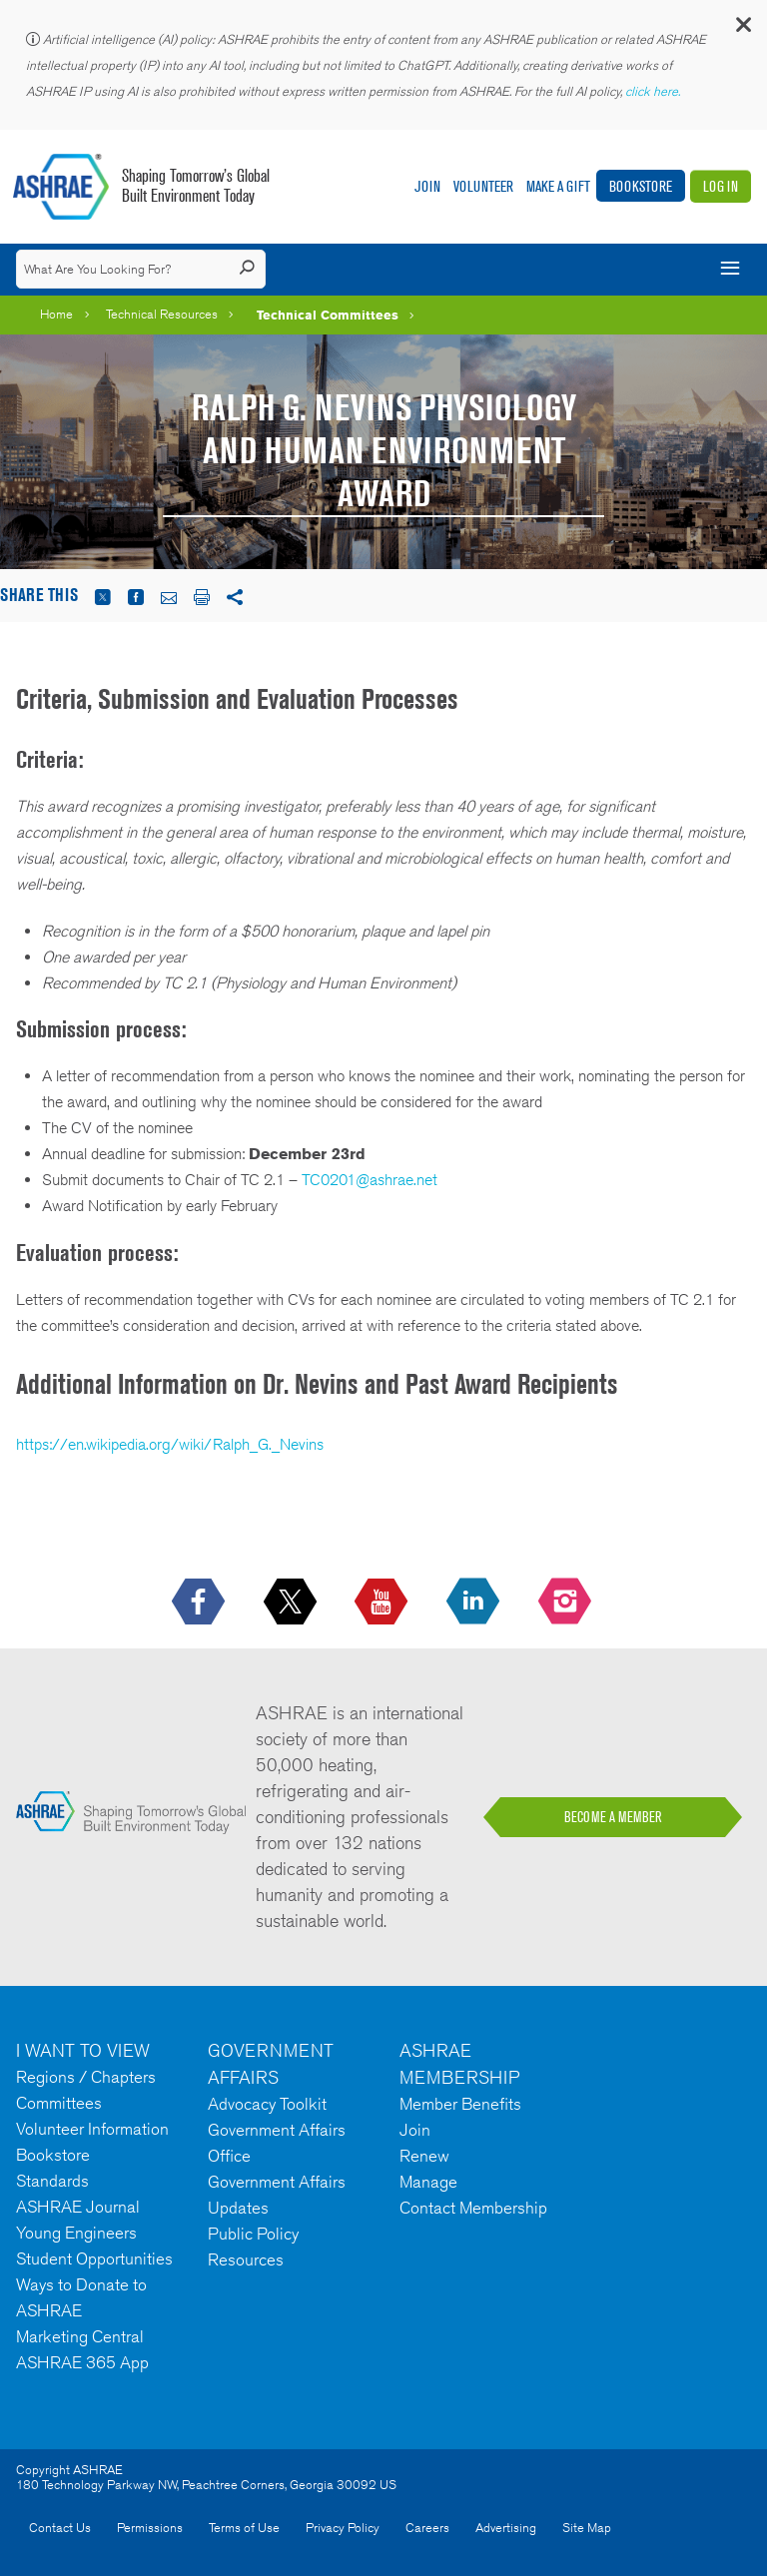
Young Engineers (76, 2233)
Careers (427, 2527)
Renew (424, 2156)
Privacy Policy (343, 2527)
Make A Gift (558, 186)
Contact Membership (473, 2208)
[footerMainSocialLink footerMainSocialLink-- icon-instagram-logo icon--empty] (566, 1602)
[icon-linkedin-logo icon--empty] (474, 1602)
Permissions (150, 2527)
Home (56, 314)
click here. (654, 91)
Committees (59, 2103)
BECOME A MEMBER (613, 1817)
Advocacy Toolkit (267, 2104)
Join (427, 186)
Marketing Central (80, 2336)
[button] (742, 29)
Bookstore (640, 186)
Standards (52, 2181)
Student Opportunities (94, 2258)
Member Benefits (460, 2104)
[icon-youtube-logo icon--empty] (383, 1602)
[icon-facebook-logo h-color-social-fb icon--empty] (200, 1602)
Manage (428, 2182)
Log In (720, 186)
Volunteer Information (92, 2129)
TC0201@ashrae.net (369, 1179)
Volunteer (483, 186)
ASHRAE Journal (78, 2207)
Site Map (586, 2527)
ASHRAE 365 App (82, 2362)
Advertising (505, 2527)
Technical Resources (162, 314)
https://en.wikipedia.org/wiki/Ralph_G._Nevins (170, 1444)
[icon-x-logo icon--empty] (292, 1602)
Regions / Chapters (86, 2077)
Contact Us (60, 2527)
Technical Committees (327, 314)
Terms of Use (244, 2527)
